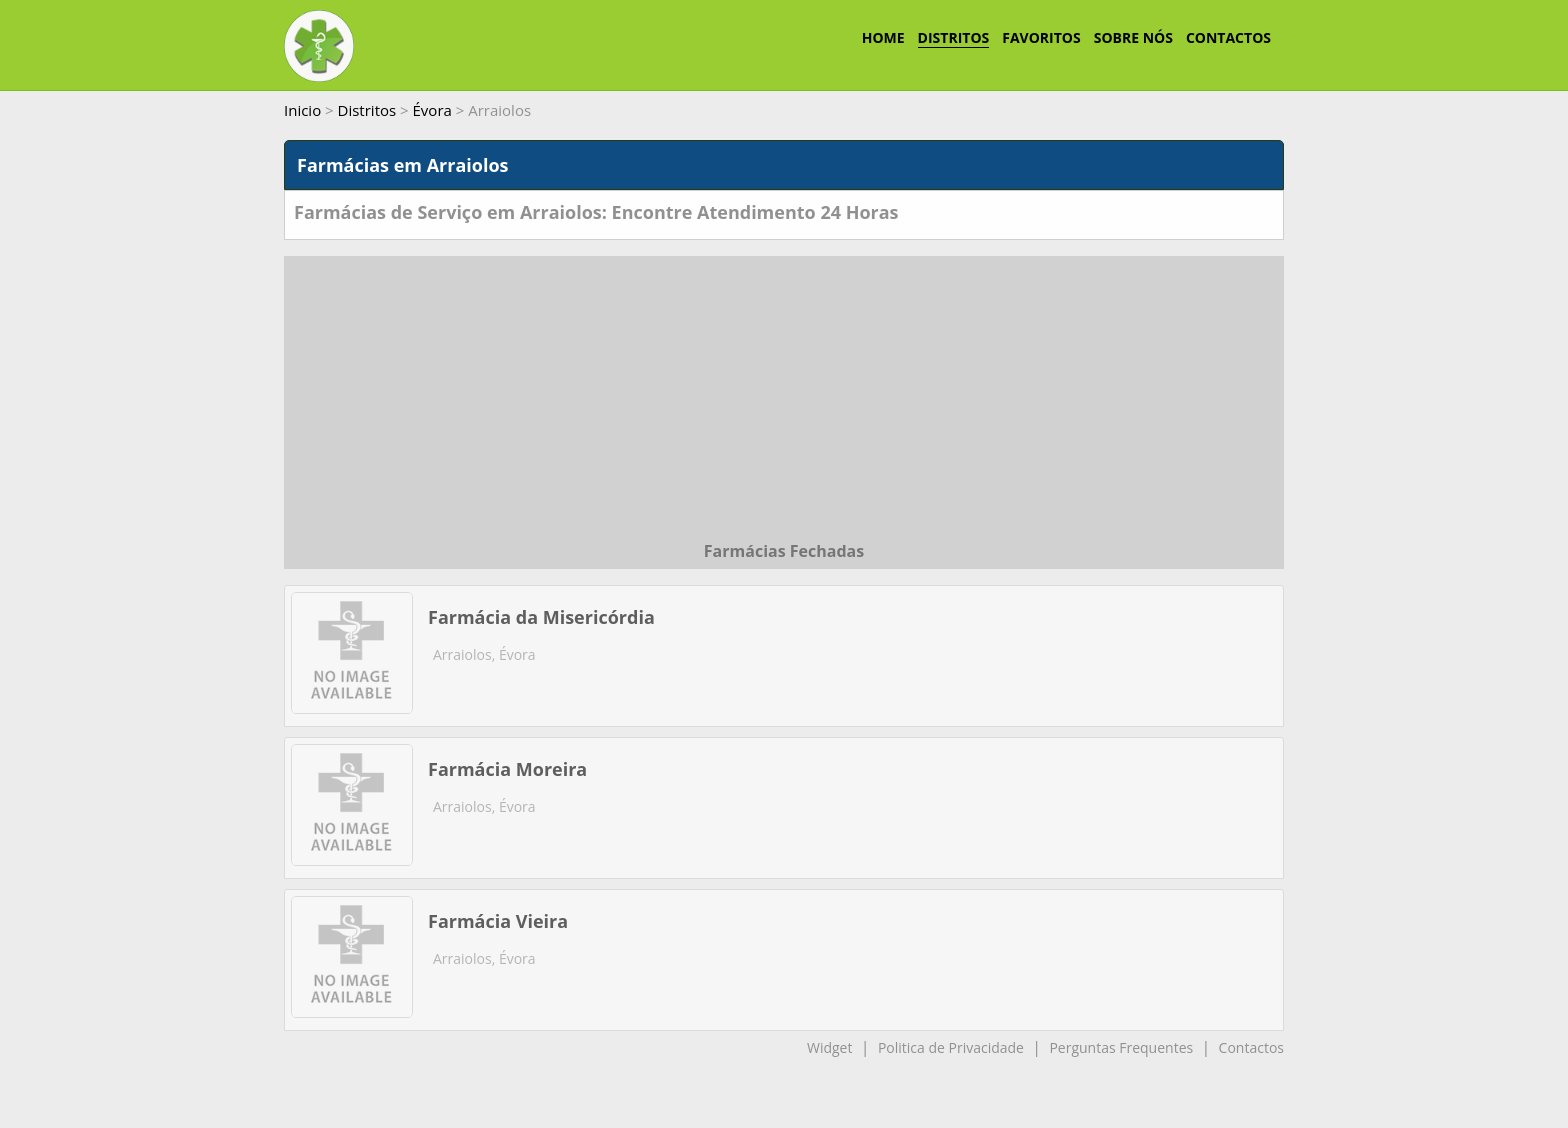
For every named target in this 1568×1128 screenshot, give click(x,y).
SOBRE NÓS (1133, 37)
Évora (432, 110)
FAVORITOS (1041, 37)
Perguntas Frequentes (1121, 1047)
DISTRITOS (954, 37)
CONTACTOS (1228, 37)
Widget (829, 1047)
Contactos (1251, 1047)
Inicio (302, 110)
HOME (883, 37)
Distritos (367, 110)
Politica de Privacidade (951, 1047)
